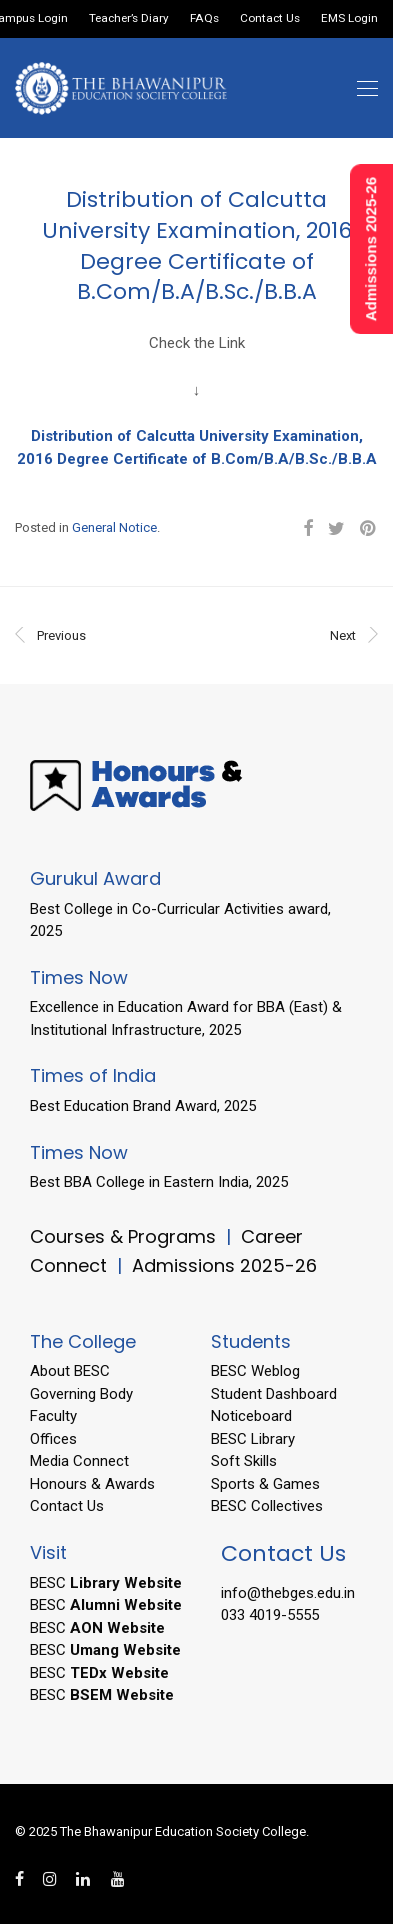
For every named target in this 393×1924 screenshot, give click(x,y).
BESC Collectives (267, 1506)
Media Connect (79, 1461)
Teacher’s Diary (129, 19)
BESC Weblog (255, 1371)
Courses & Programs (123, 1236)
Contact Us (270, 19)
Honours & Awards (92, 1484)
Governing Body (81, 1394)
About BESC (70, 1371)
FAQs (204, 19)
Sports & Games (265, 1484)
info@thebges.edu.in (288, 1593)
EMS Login (349, 19)
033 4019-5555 (270, 1615)
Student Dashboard (274, 1394)
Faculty (53, 1416)
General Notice (114, 527)
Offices (53, 1439)
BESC (106, 1583)
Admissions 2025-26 (224, 1265)
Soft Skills (244, 1461)
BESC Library (253, 1439)
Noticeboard (251, 1416)
